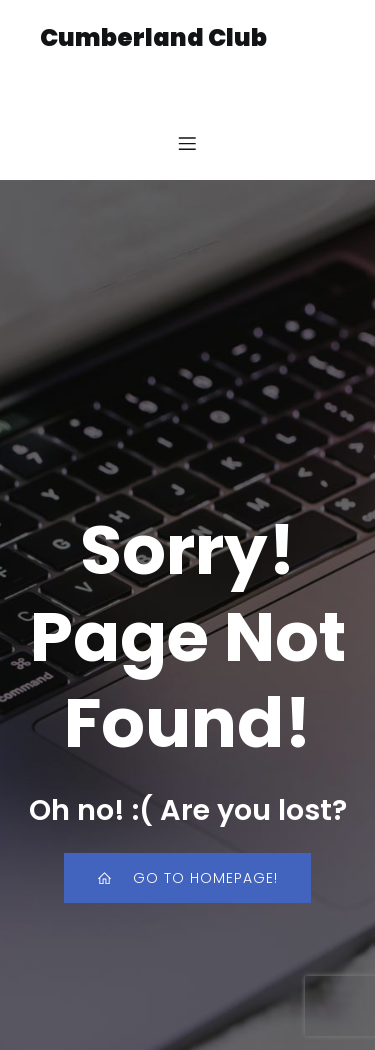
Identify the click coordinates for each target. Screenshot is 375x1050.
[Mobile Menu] (188, 143)
